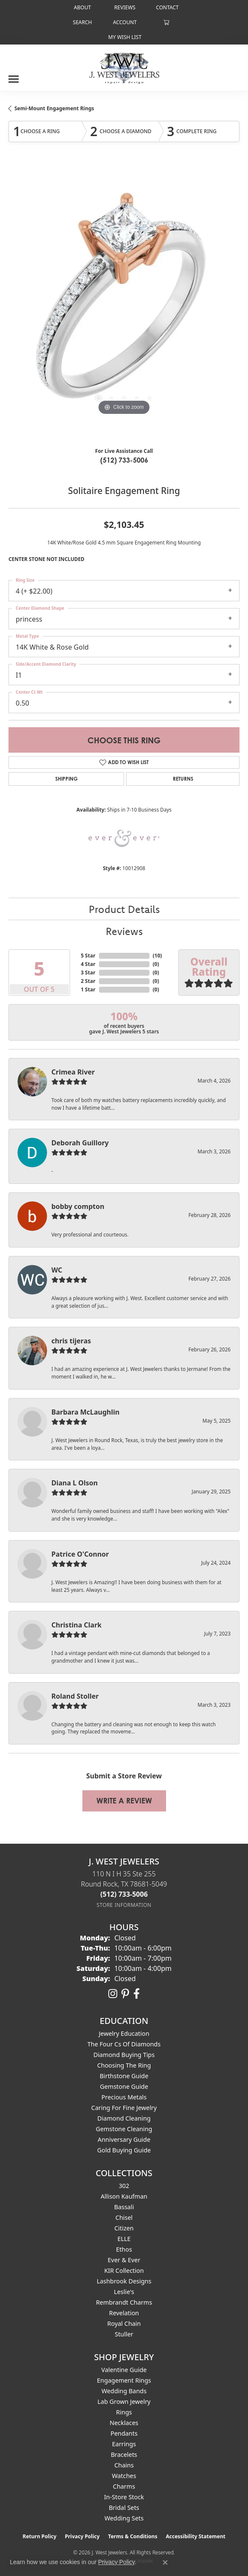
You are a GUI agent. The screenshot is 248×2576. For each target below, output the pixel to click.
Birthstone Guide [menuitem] (124, 2076)
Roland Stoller (75, 1696)
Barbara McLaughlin (85, 1412)
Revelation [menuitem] (124, 2313)
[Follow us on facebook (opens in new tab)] (136, 1994)
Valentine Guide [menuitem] (124, 2370)
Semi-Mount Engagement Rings (54, 108)
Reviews (124, 931)
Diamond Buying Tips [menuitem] (124, 2055)
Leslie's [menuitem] (124, 2292)
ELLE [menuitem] (123, 2239)
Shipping (66, 779)
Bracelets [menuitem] (124, 2454)
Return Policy (39, 2536)
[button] (81, 22)
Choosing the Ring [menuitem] (124, 2065)
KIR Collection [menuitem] (124, 2270)
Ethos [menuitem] (124, 2249)
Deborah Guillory (80, 1142)
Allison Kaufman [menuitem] (124, 2196)
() (157, 955)
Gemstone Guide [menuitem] (124, 2086)
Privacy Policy (82, 2536)
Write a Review (124, 1800)
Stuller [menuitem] (124, 2334)
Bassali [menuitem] (124, 2207)
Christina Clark (76, 1625)
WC (56, 1270)
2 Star (88, 981)
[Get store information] (124, 1905)
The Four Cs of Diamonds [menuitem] (124, 2044)
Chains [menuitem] (124, 2465)
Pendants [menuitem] (124, 2433)
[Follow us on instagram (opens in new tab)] (112, 1994)
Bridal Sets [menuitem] (124, 2507)
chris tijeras (71, 1340)
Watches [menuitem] (124, 2476)
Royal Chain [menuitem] (124, 2323)
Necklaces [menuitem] (124, 2423)
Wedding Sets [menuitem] (124, 2518)
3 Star (88, 972)
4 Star (88, 964)
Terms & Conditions (133, 2536)
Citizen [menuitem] (124, 2228)
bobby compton (77, 1206)
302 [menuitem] (124, 2186)
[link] (81, 7)
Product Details (124, 909)
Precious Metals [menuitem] (124, 2097)
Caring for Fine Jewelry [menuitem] (124, 2108)
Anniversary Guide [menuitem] (124, 2139)
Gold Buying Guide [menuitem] (124, 2150)
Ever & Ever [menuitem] (124, 2260)
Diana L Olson (74, 1483)
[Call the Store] (124, 1894)
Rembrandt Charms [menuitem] (124, 2302)
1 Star (88, 989)
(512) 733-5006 (124, 460)
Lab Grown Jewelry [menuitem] (124, 2401)
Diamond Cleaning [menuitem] (123, 2118)
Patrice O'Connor (80, 1554)
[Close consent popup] (165, 2562)
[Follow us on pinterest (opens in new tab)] (125, 1994)
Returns (183, 779)
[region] (124, 302)
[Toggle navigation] (13, 76)
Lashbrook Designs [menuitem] (124, 2281)
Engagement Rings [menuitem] (124, 2380)
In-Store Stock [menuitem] (124, 2497)
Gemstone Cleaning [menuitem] (124, 2129)
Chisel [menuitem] (124, 2217)
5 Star (88, 955)
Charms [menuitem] (124, 2486)
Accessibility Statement (195, 2536)
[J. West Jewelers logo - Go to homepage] (124, 67)
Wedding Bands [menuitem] (124, 2391)
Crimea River (73, 1072)
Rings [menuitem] (124, 2412)
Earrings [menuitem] (124, 2444)
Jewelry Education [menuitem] (124, 2033)
